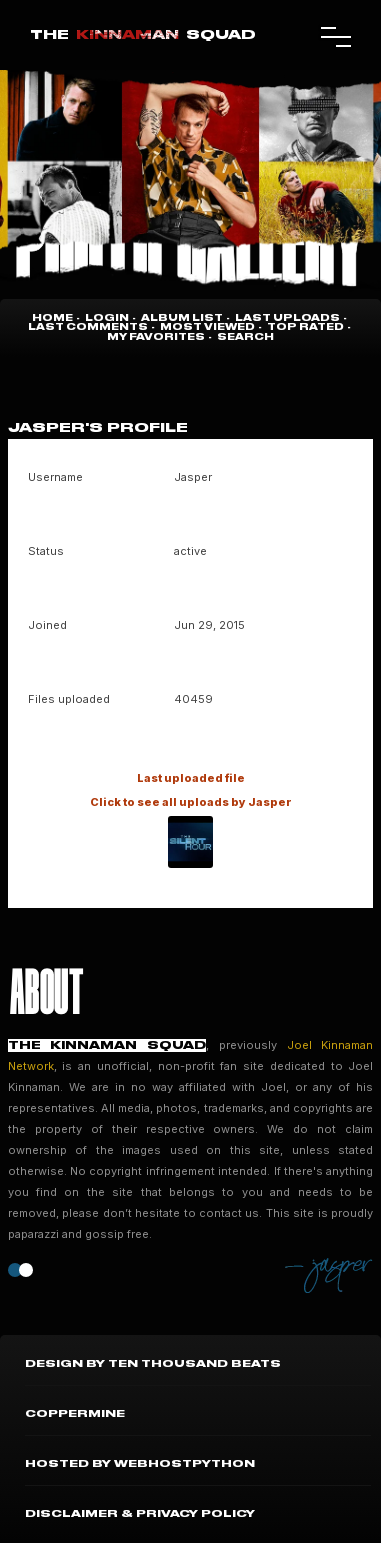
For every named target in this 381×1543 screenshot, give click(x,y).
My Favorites (156, 337)
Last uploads (287, 318)
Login (107, 318)
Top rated (305, 327)
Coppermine (75, 1414)
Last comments (88, 327)
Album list (182, 318)
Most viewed (207, 327)
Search (245, 337)
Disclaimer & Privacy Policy (140, 1514)
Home (52, 318)
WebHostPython (184, 1464)
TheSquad (143, 35)
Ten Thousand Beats (194, 1364)
